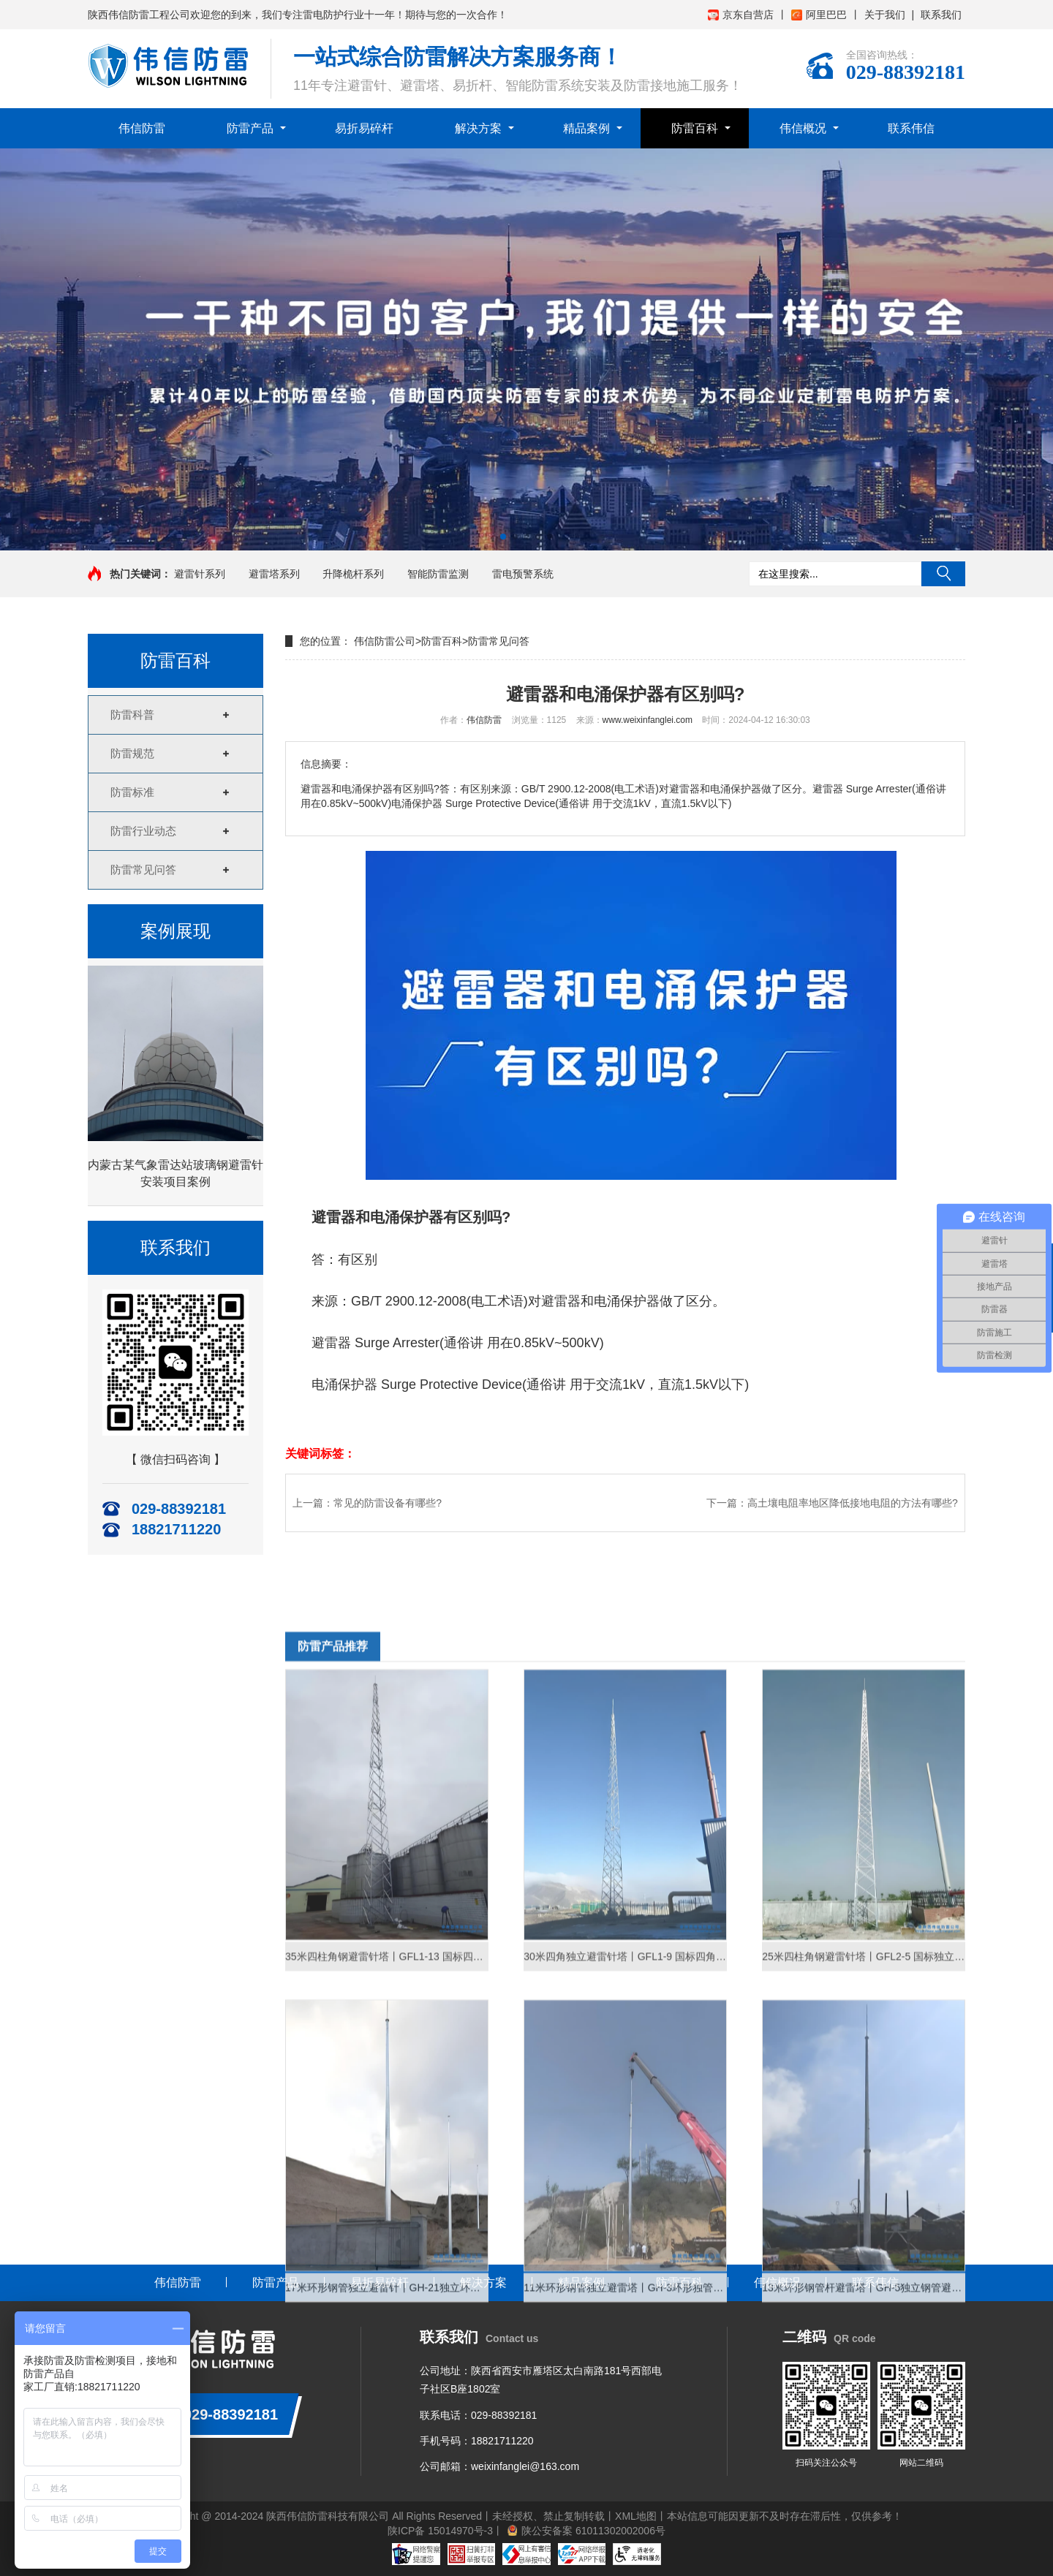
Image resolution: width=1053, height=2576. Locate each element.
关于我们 (884, 14)
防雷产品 (250, 128)
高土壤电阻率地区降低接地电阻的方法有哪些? (852, 1503)
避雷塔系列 (274, 574)
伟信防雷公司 (384, 641)
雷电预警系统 (523, 574)
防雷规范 (132, 753)
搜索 (943, 573)
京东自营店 (741, 14)
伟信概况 (803, 128)
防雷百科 (694, 128)
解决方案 (478, 128)
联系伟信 (911, 128)
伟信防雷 (141, 128)
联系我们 (941, 14)
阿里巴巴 (819, 14)
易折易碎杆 (364, 128)
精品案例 (586, 128)
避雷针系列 (199, 574)
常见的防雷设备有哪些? (387, 1503)
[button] (503, 536)
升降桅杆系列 (353, 574)
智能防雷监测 (438, 574)
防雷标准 (132, 792)
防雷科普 (132, 714)
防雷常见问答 (143, 869)
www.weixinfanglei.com (647, 720)
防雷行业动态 (143, 831)
